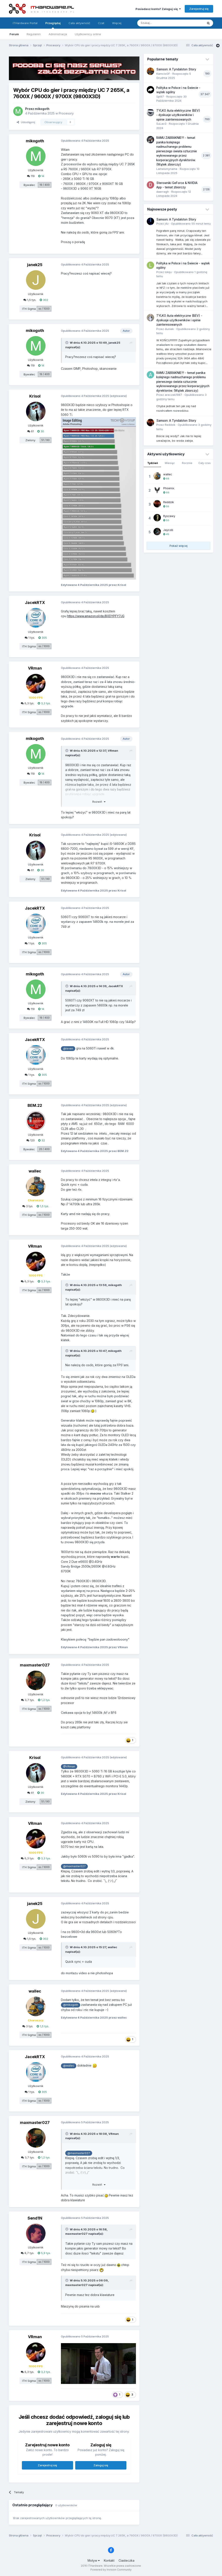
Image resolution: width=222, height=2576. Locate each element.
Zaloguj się (100, 2465)
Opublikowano (191, 223)
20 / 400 (44, 1149)
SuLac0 (161, 123)
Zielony (30, 440)
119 (31, 176)
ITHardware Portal (25, 23)
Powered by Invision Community (111, 2569)
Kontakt (109, 2560)
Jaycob (168, 530)
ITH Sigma (29, 308)
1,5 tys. (29, 300)
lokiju (168, 272)
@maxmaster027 (74, 1866)
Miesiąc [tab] (170, 463)
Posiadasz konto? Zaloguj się (158, 9)
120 (30, 1140)
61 (30, 431)
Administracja (58, 34)
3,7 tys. (27, 1700)
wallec (35, 1171)
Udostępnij (26, 122)
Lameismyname (166, 169)
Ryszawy (169, 516)
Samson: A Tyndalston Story (176, 69)
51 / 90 (45, 440)
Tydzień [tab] (152, 463)
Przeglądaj (53, 25)
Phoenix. (169, 488)
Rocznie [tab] (187, 463)
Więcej (116, 23)
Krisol (35, 396)
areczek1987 (173, 394)
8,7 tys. (27, 2253)
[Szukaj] (159, 23)
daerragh (162, 191)
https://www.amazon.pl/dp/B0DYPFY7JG (95, 616)
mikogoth (42, 109)
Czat (101, 23)
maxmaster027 (35, 1665)
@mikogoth (70, 2004)
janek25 (34, 264)
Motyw (94, 2560)
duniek (169, 329)
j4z (167, 223)
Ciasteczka (126, 2560)
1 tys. (30, 637)
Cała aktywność (79, 23)
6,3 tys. (27, 703)
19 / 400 (44, 184)
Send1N (35, 2218)
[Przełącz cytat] (67, 342)
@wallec (68, 2065)
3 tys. (27, 1206)
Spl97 (160, 96)
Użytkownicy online (88, 34)
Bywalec (29, 185)
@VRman (69, 1766)
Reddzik (170, 424)
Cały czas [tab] (204, 463)
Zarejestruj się (199, 8)
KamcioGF (163, 73)
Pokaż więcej (179, 545)
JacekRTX (35, 602)
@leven (68, 1048)
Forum (14, 34)
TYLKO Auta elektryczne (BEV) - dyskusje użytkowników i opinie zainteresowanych (178, 115)
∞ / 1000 (43, 308)
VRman (35, 668)
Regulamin (34, 34)
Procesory (66, 113)
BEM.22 (35, 1105)
